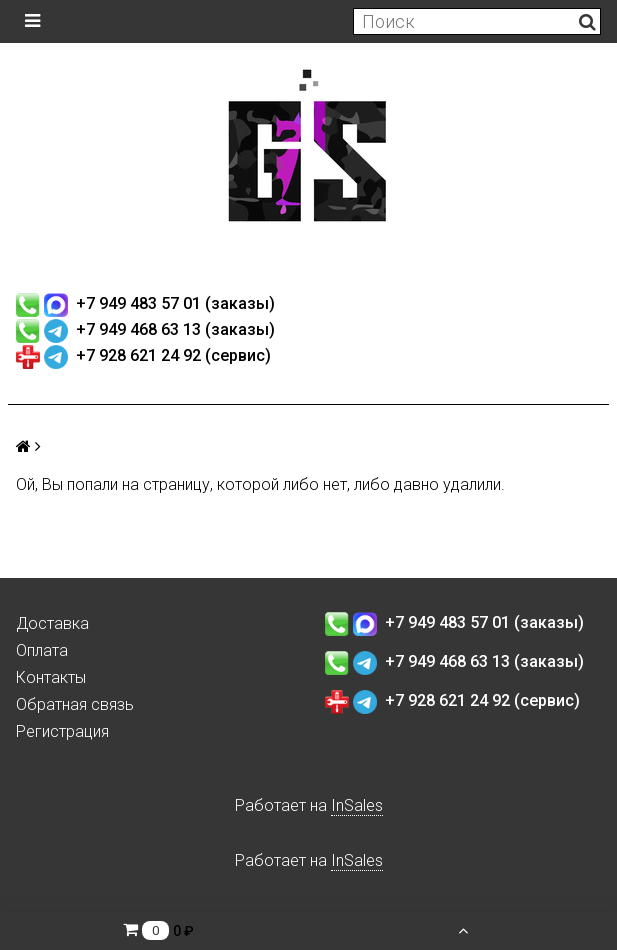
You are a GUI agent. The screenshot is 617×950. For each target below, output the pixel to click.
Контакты (51, 677)
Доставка (52, 623)
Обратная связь (75, 704)
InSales (357, 805)
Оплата (42, 650)
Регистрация (62, 731)
